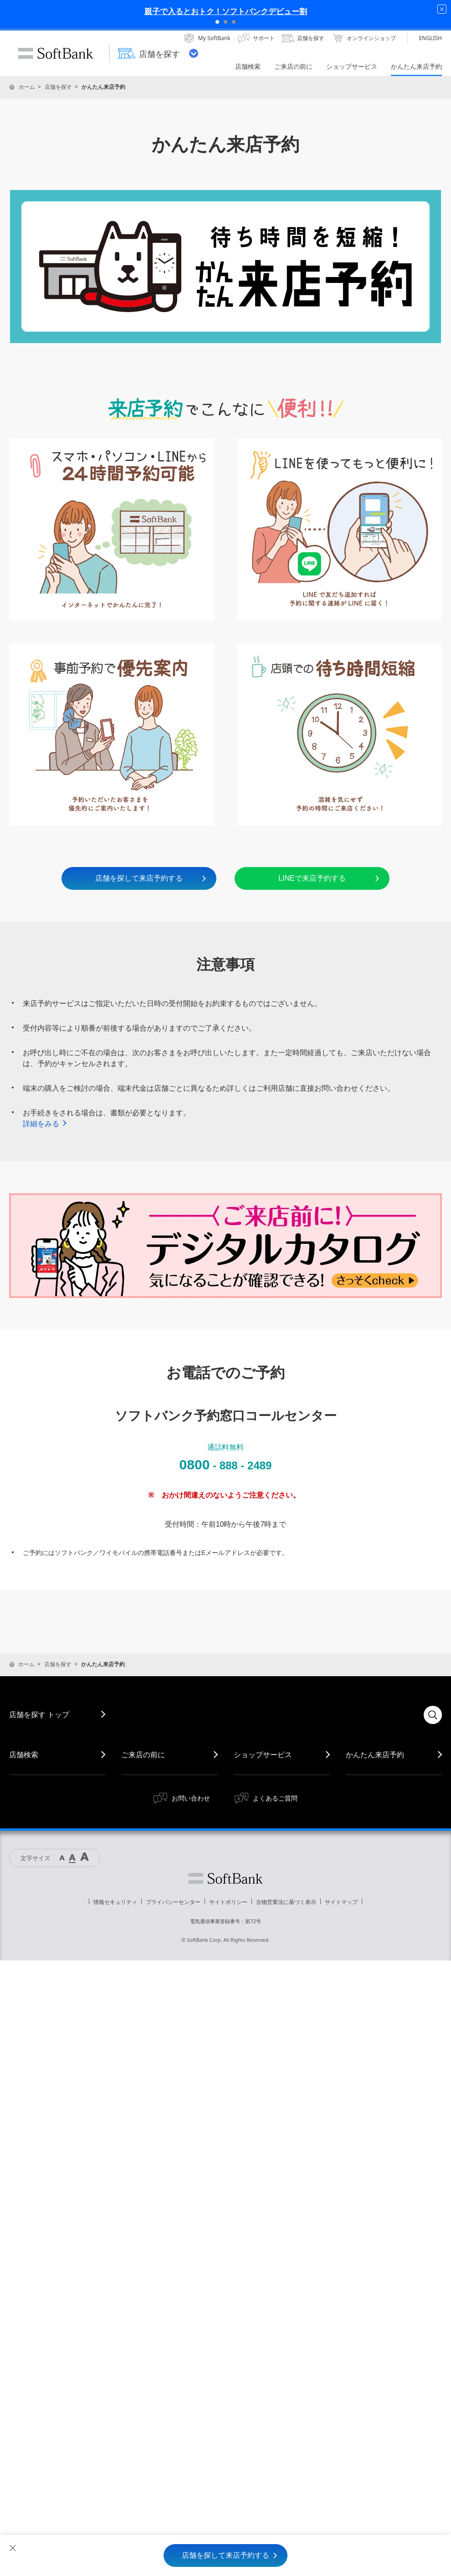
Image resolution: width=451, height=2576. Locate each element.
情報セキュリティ (115, 1902)
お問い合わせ (191, 1798)
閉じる (13, 2548)
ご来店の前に (143, 1755)
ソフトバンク (225, 1878)
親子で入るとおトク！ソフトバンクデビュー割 (225, 11)
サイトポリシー (228, 1902)
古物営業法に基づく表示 (286, 1902)
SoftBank (55, 53)
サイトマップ (341, 1902)
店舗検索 (23, 1755)
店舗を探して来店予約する (151, 878)
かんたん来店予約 (375, 1755)
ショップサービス (263, 1755)
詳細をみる (45, 1124)
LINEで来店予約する (329, 878)
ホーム (27, 87)
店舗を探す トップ (39, 1714)
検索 (433, 1715)
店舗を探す (58, 87)
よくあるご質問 (275, 1798)
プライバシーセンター (173, 1902)
